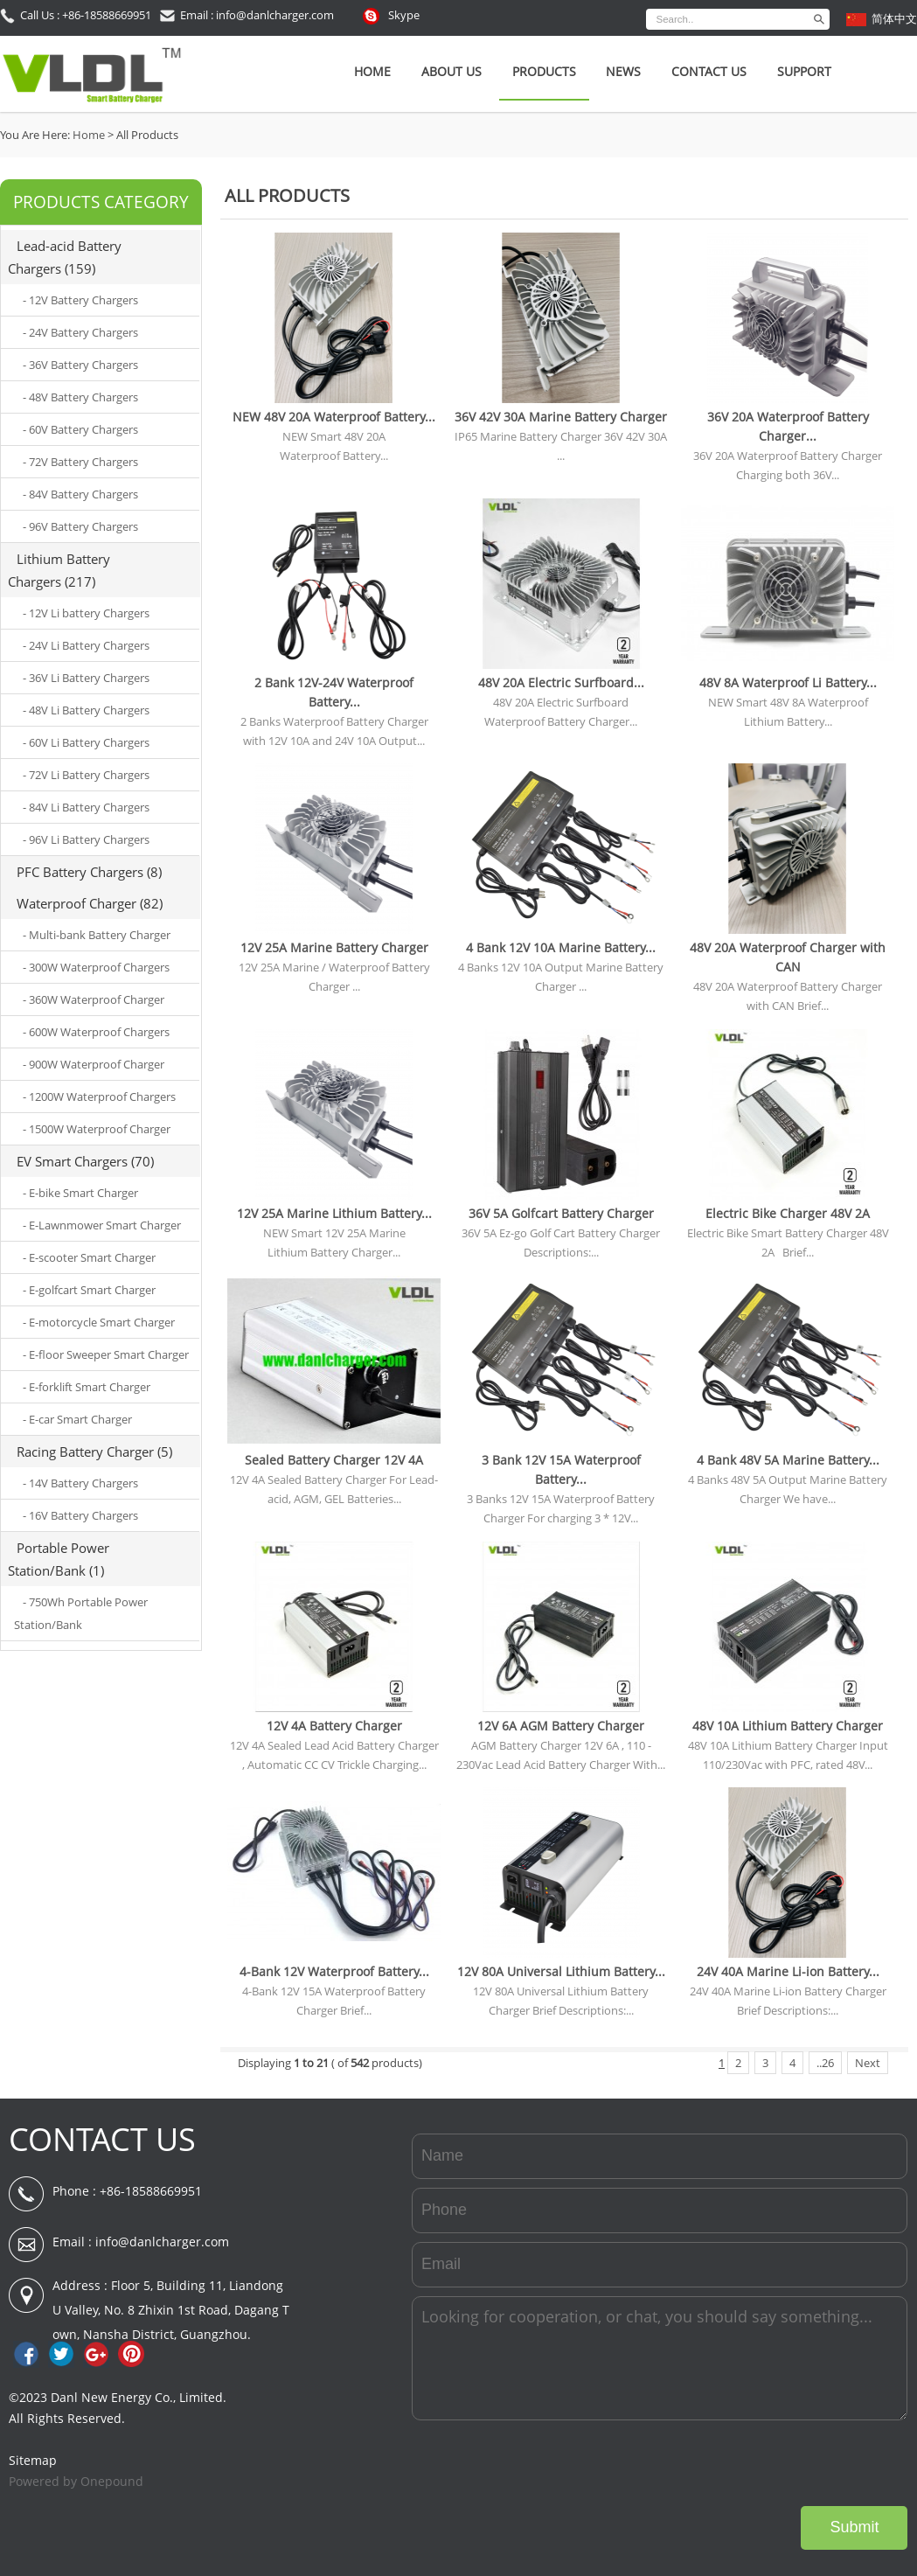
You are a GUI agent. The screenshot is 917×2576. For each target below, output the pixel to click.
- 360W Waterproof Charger (93, 999)
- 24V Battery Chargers (80, 332)
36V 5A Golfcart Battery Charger (561, 1213)
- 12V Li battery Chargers (86, 613)
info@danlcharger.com (162, 2241)
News (623, 71)
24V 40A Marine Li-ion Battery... (788, 1971)
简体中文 (894, 18)
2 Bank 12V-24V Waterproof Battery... (333, 692)
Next (867, 2063)
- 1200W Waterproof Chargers (99, 1096)
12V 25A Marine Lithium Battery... (334, 1213)
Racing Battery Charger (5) (94, 1451)
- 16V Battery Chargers (80, 1515)
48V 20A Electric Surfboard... (561, 682)
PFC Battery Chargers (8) (89, 872)
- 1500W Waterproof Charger (96, 1129)
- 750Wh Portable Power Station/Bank (81, 1613)
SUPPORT (804, 71)
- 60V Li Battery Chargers (86, 742)
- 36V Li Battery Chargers (86, 678)
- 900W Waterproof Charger (93, 1064)
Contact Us (709, 71)
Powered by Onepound (76, 2481)
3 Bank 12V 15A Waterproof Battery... (561, 1469)
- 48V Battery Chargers (80, 397)
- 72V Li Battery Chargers (86, 775)
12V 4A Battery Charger (334, 1725)
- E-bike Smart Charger (80, 1193)
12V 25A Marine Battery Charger (334, 947)
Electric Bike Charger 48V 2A (787, 1213)
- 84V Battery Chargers (80, 494)
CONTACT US (102, 2139)
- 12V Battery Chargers (80, 300)
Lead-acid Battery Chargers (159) (65, 257)
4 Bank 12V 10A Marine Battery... (561, 947)
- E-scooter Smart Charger (89, 1257)
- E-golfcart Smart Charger (89, 1290)
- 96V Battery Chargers (80, 526)
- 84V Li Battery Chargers (86, 807)
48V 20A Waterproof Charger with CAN (788, 957)
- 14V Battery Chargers (80, 1483)
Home (372, 71)
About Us (451, 71)
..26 (825, 2063)
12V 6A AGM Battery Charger (560, 1725)
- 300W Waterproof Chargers (96, 967)
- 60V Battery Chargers (80, 429)
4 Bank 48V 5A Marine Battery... (788, 1460)
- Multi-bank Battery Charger (96, 935)
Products (544, 71)
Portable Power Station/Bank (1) (58, 1559)
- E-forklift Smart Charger (86, 1387)
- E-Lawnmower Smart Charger (102, 1225)
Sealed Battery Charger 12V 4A (334, 1460)
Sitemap (33, 2460)
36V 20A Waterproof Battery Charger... (788, 426)
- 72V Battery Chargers (80, 462)
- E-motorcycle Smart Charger (99, 1322)
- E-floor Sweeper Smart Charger (106, 1354)
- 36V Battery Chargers (80, 364)
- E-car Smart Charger (77, 1419)
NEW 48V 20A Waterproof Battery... (334, 416)
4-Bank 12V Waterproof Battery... (334, 1971)
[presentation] (774, 2463)
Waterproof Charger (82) (90, 903)
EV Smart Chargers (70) (85, 1161)
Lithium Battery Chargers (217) (59, 570)
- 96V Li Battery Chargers (86, 839)
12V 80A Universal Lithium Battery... (561, 1971)
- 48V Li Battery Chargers (86, 710)
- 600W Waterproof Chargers (96, 1032)
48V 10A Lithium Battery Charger (787, 1725)
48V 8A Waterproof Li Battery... (788, 682)
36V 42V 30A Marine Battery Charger (561, 416)
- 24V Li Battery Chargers (86, 645)
